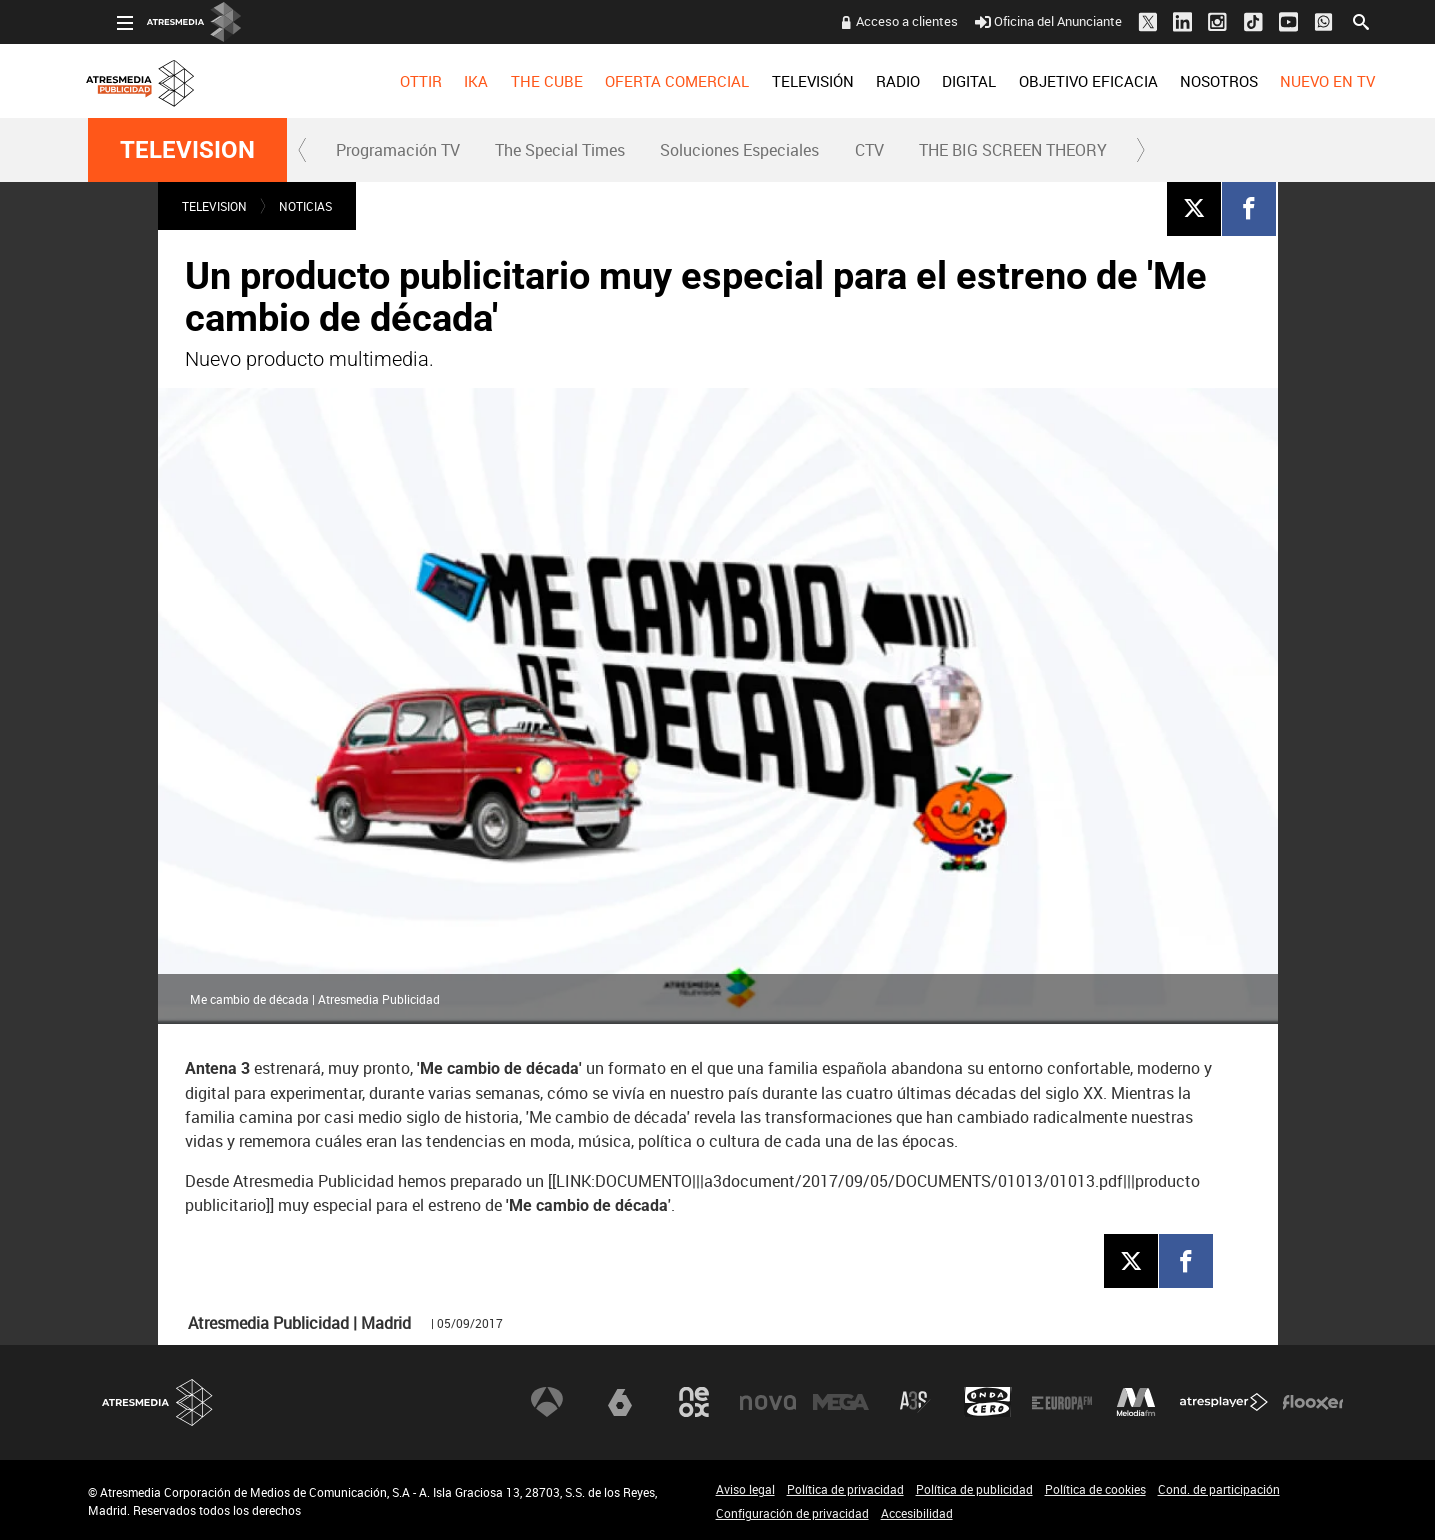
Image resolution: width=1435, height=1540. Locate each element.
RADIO (869, 81)
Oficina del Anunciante (1018, 21)
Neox (694, 1402)
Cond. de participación (1219, 1489)
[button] (303, 150)
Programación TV (398, 150)
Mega (841, 1402)
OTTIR (392, 81)
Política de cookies (1095, 1489)
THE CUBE (518, 81)
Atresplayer (1224, 1402)
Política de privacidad (845, 1489)
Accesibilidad (917, 1513)
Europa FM (1062, 1402)
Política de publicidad (974, 1489)
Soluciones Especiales (739, 150)
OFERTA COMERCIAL (648, 81)
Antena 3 (547, 1402)
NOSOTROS (1190, 81)
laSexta (620, 1402)
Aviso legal (745, 1489)
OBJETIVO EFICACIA (1059, 81)
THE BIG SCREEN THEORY (1013, 150)
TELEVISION (187, 150)
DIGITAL (940, 81)
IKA (447, 81)
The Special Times (560, 150)
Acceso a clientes (878, 21)
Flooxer (1313, 1402)
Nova (768, 1402)
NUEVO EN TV (1298, 81)
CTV (869, 150)
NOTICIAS (305, 206)
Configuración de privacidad (792, 1513)
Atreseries (915, 1402)
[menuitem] (392, 81)
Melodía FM (1136, 1402)
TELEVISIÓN (783, 81)
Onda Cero (988, 1402)
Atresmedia (158, 1402)
